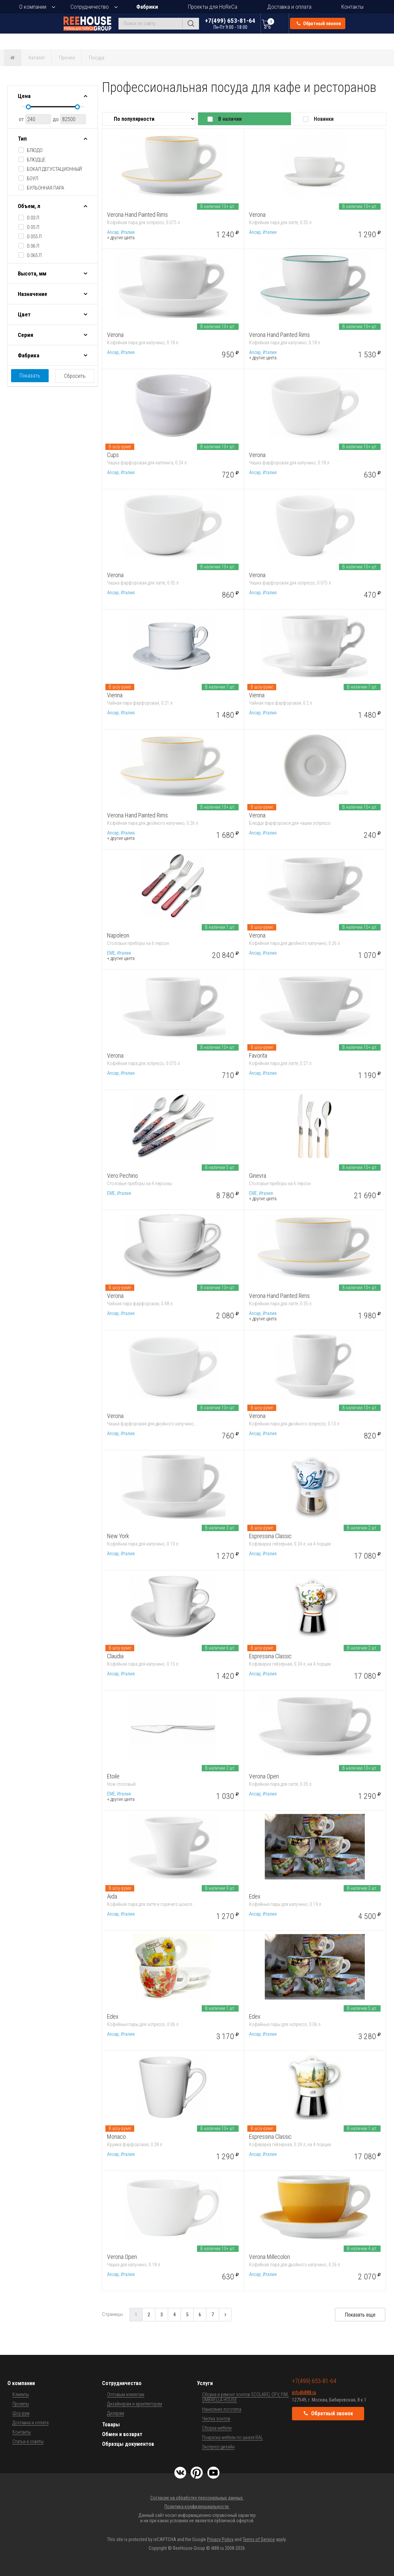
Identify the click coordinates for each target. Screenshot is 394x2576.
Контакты (352, 6)
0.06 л (33, 246)
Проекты (20, 2404)
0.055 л (34, 237)
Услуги (205, 2383)
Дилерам (115, 2413)
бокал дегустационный (54, 169)
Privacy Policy (220, 2539)
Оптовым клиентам (125, 2394)
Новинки (324, 119)
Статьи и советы (28, 2441)
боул (32, 178)
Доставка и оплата (289, 6)
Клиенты (20, 2394)
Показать (29, 375)
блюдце (36, 160)
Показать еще (360, 2315)
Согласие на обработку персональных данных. (197, 2498)
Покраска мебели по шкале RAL (232, 2437)
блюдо (35, 150)
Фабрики (147, 6)
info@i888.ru (304, 2392)
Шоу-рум (21, 2413)
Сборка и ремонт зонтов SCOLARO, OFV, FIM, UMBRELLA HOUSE (245, 2397)
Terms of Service (259, 2539)
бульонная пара (45, 188)
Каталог (37, 58)
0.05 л (33, 227)
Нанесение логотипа (221, 2409)
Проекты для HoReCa (212, 6)
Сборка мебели (217, 2428)
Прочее (67, 58)
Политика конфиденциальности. (197, 2506)
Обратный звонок (319, 23)
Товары (111, 2424)
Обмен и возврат (122, 2434)
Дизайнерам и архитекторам (134, 2404)
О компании (32, 6)
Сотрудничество (89, 6)
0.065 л (34, 255)
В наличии (230, 119)
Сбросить (75, 376)
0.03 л (33, 218)
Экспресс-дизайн (218, 2446)
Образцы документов (128, 2444)
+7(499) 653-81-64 (230, 23)
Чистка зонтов (216, 2418)
